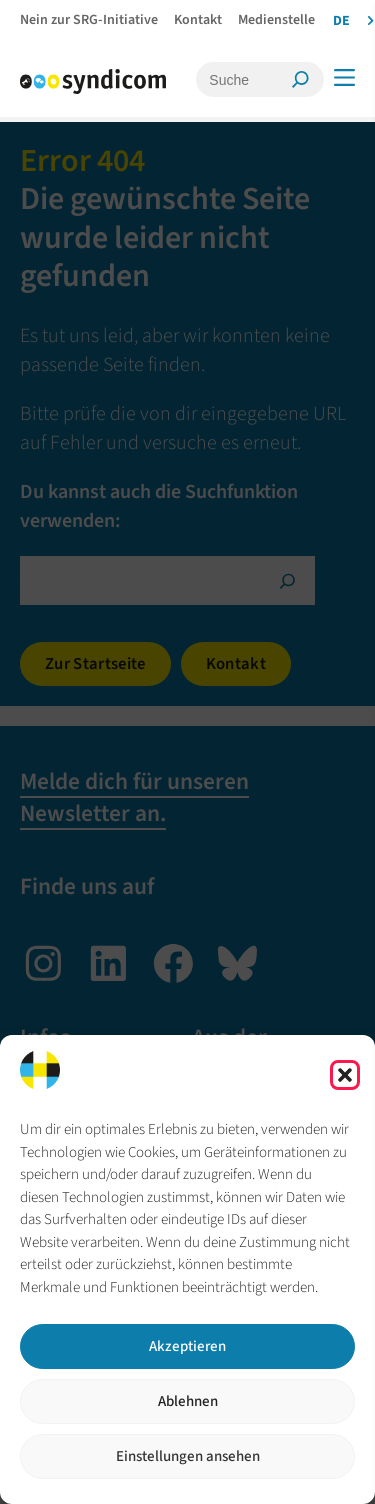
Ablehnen (188, 1401)
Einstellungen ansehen (188, 1456)
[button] (345, 1075)
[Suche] (246, 79)
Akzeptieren (187, 1346)
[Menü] (344, 77)
